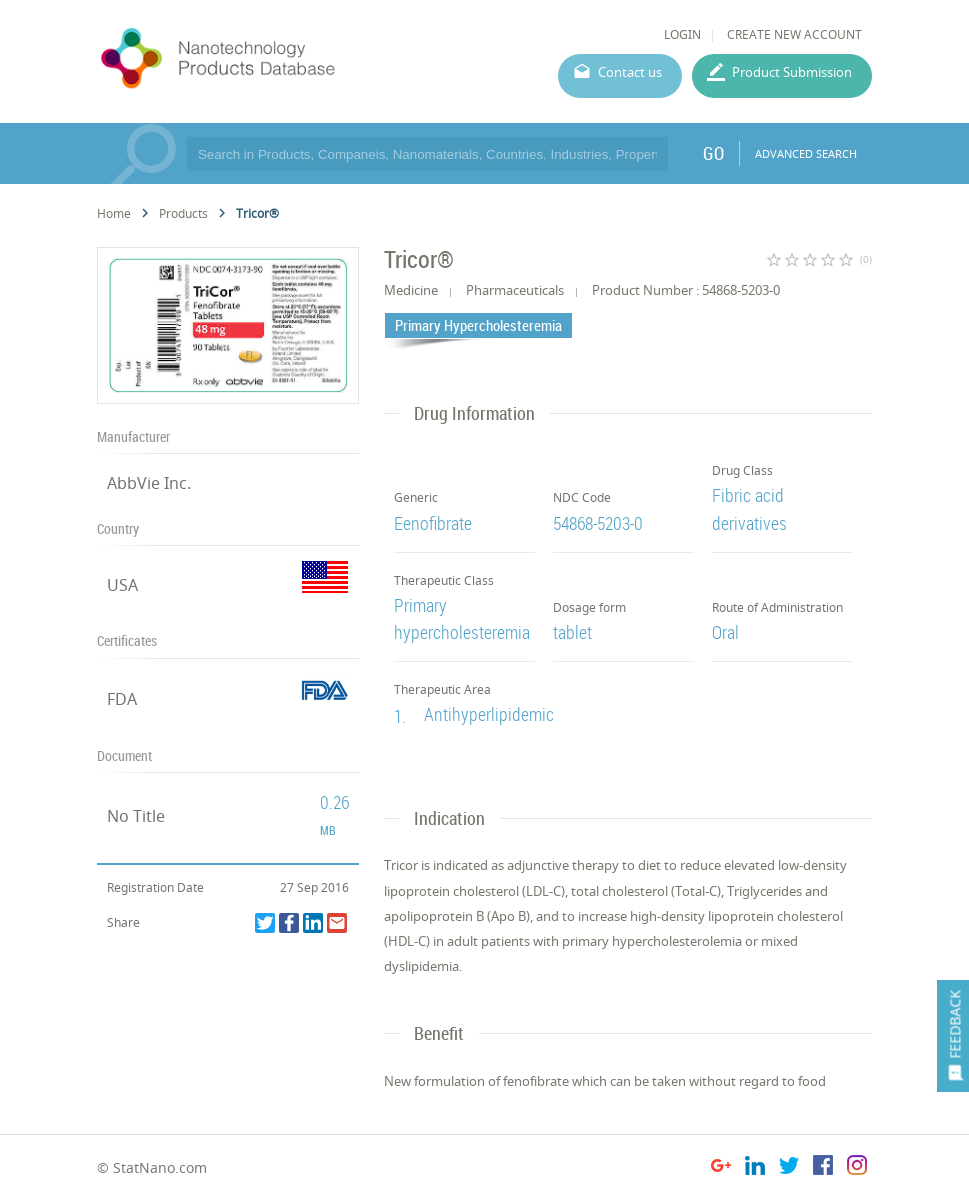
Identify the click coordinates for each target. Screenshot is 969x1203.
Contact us (630, 72)
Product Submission (792, 72)
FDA (122, 699)
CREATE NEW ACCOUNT (794, 34)
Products (183, 213)
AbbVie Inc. (149, 483)
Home (114, 213)
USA (122, 585)
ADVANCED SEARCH (806, 153)
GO (713, 153)
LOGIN (682, 34)
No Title (136, 816)
